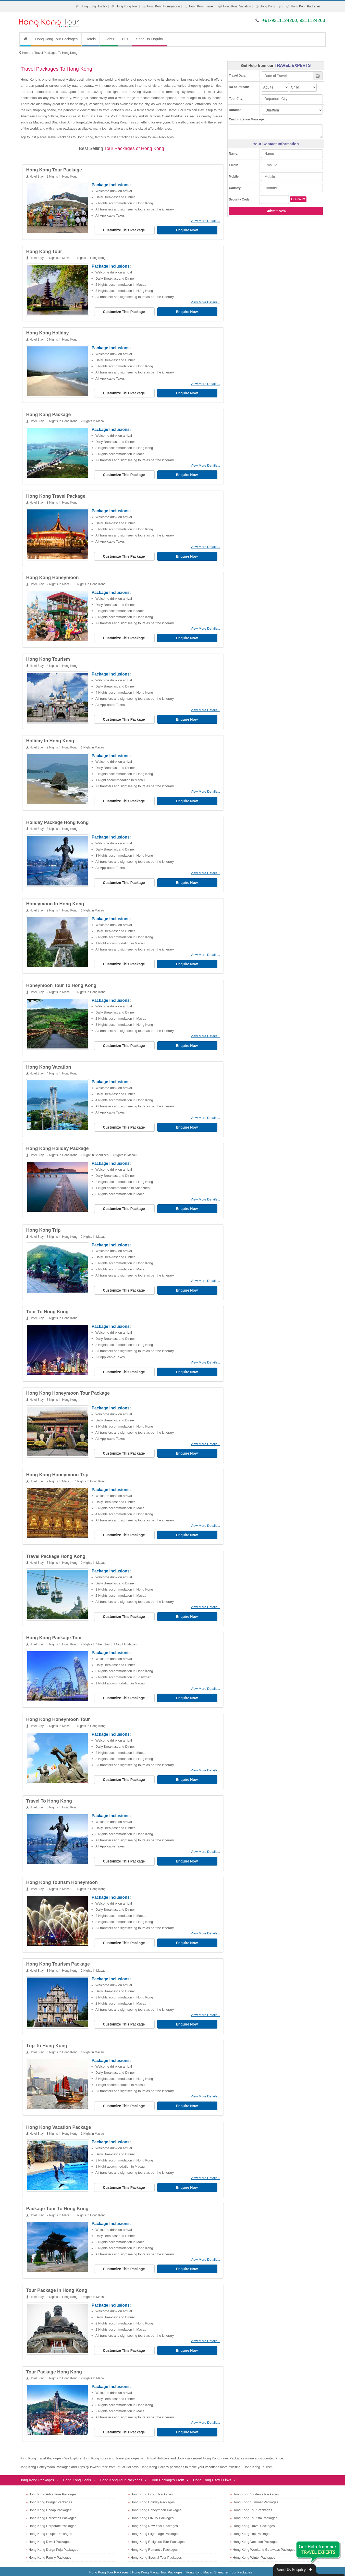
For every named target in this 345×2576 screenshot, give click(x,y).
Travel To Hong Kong (50, 1782)
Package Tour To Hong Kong (58, 2186)
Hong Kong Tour (127, 6)
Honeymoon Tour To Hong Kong (62, 976)
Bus (125, 39)
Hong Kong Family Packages (50, 2532)
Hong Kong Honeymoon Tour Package (69, 1379)
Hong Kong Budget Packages (50, 2477)
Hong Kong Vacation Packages (255, 2516)
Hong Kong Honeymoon (163, 6)
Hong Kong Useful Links (212, 2455)
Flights (109, 39)
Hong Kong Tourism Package (59, 1943)
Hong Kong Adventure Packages (53, 2469)
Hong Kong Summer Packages (255, 2477)
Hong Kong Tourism (49, 653)
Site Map (169, 2558)
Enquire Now (188, 230)
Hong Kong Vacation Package (59, 2105)
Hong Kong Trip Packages (252, 2508)
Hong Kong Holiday (93, 6)
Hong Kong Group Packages (152, 2469)
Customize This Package (125, 230)
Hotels (90, 39)
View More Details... (206, 221)
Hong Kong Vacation (237, 6)
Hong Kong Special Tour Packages (156, 2532)
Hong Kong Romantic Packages (154, 2524)
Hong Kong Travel (201, 6)
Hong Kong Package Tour (55, 1621)
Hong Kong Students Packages (256, 2469)
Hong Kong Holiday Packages (153, 2477)
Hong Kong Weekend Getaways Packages (264, 2524)
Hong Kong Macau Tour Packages (157, 2547)
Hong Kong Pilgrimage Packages (155, 2508)
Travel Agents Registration (123, 2558)
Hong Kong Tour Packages (56, 39)
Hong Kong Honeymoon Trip (58, 1460)
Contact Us (153, 2558)
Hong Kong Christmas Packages (53, 2492)
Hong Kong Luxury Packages (152, 2492)
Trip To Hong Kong (47, 2024)
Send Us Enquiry (149, 39)
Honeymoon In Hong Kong (56, 895)
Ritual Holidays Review (239, 2558)
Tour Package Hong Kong (55, 2347)
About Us (95, 2558)
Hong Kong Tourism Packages (255, 2492)
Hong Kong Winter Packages (254, 2532)
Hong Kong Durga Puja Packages (53, 2524)
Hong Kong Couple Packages (50, 2508)
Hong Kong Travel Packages (254, 2500)
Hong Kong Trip (270, 6)
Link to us (186, 2558)
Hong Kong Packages (306, 6)
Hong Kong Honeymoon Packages (156, 2484)
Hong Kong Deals (77, 2455)
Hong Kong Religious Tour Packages (158, 2516)
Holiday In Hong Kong (51, 734)
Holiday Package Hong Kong (58, 815)
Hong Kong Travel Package (56, 492)
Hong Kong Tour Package (55, 169)
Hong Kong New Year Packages (154, 2500)
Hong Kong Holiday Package (58, 1137)
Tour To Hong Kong (48, 1299)
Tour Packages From (167, 2455)
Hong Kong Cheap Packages (50, 2484)
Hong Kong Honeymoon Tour (59, 1702)
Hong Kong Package (49, 411)
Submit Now (276, 211)
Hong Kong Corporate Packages (52, 2500)
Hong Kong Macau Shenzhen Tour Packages (219, 2547)
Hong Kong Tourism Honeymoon (63, 1863)
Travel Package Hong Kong (56, 1540)
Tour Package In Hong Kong (57, 2266)
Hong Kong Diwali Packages (49, 2516)
